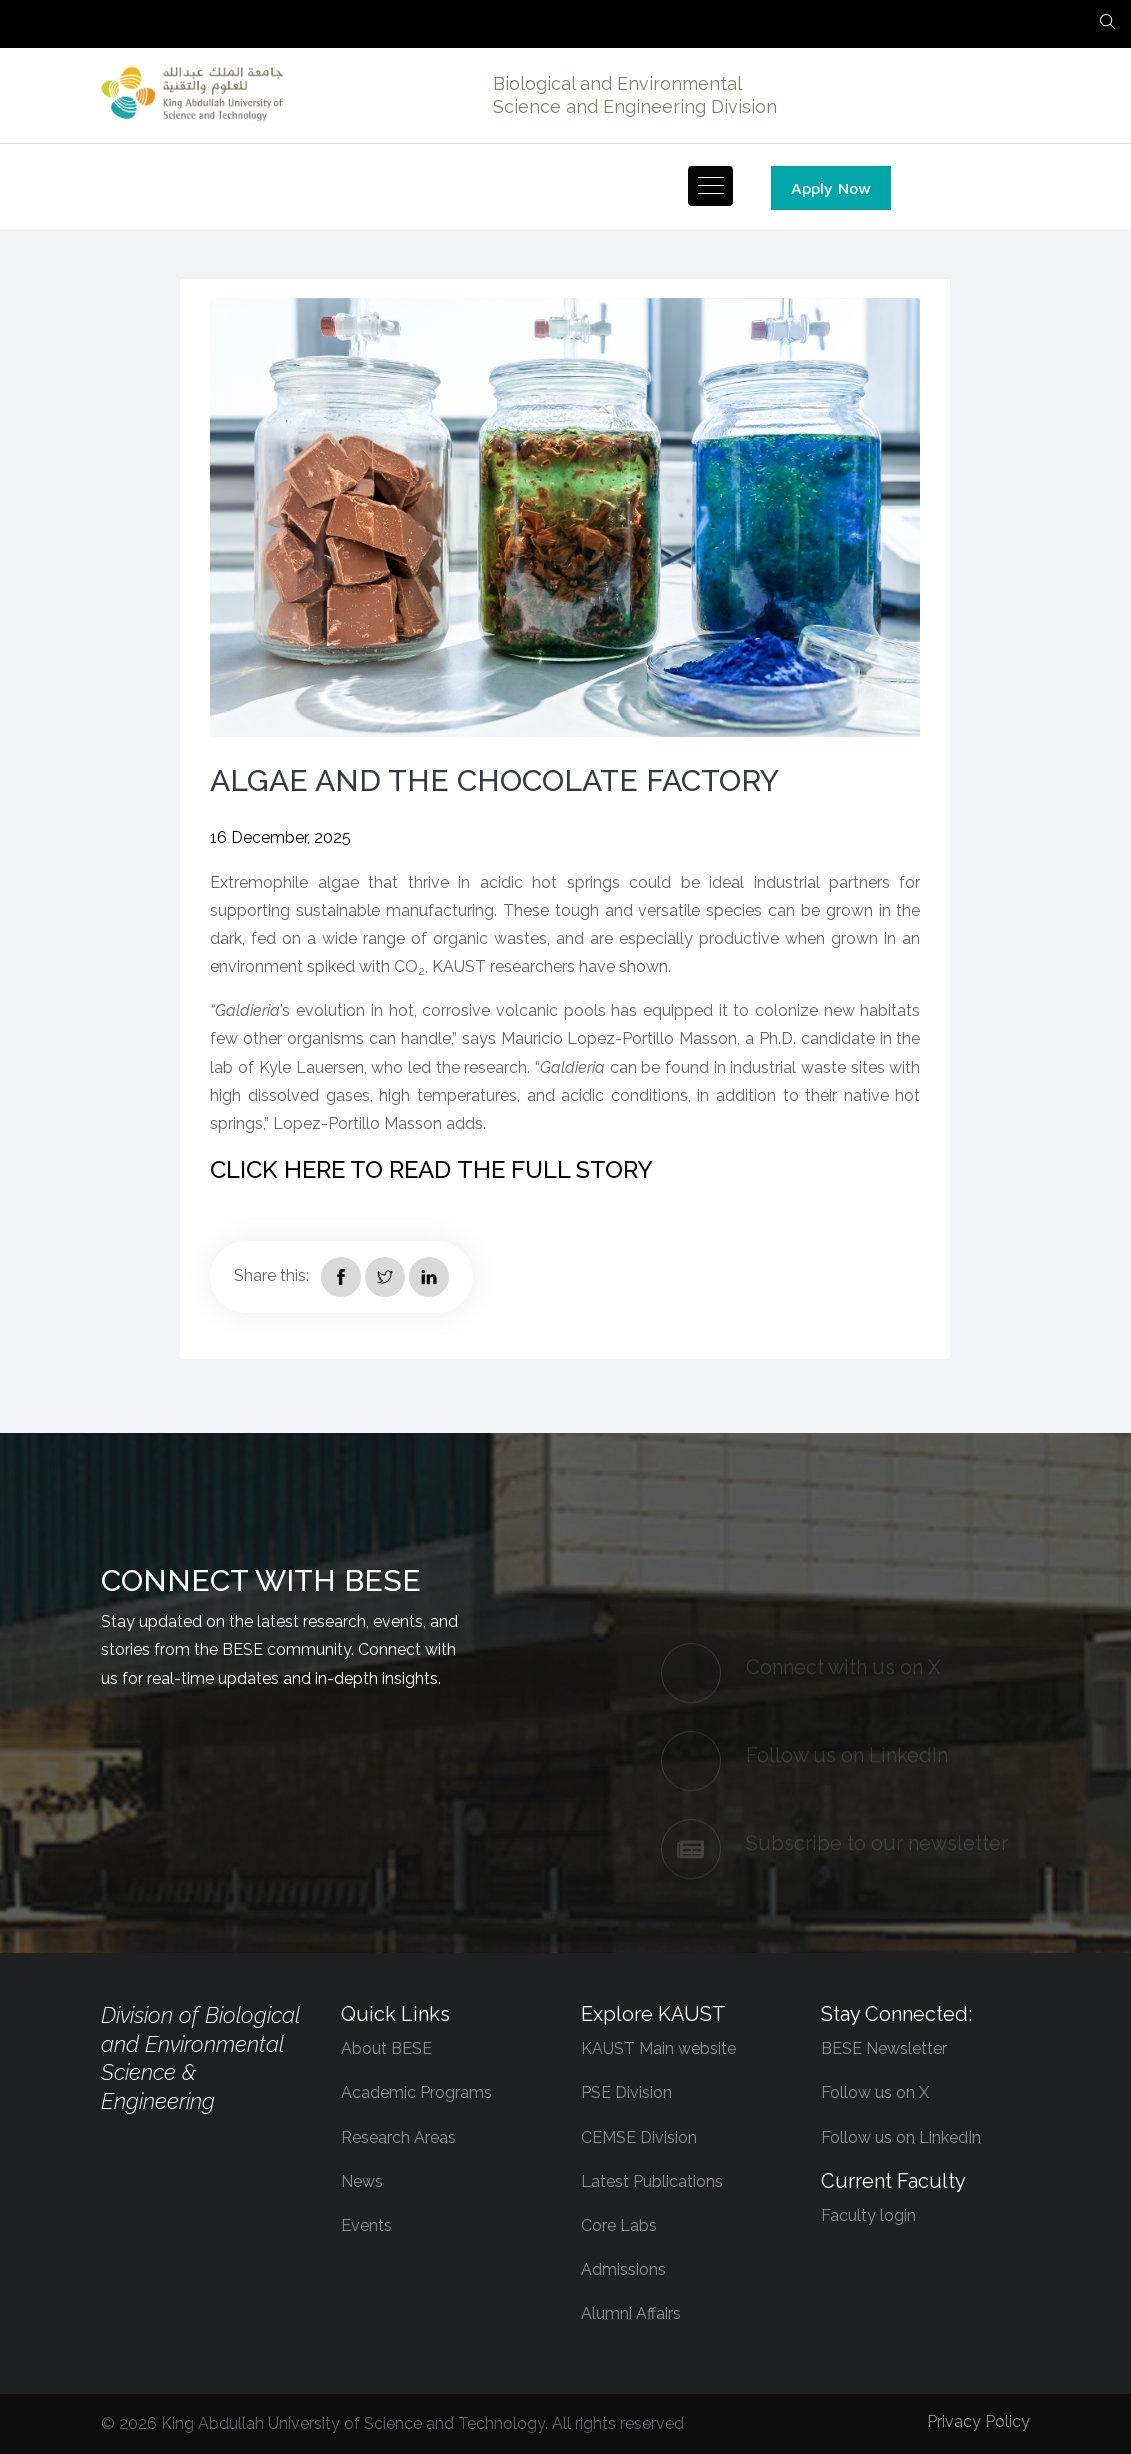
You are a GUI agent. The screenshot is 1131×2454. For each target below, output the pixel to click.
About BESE (386, 2048)
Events (366, 2225)
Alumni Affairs (631, 2313)
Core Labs (619, 2225)
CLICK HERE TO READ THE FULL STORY (431, 1169)
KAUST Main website (658, 2048)
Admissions (623, 2269)
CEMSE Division (639, 2137)
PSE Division (626, 2092)
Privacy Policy (978, 2421)
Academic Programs (416, 2092)
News (362, 2181)
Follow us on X (875, 2092)
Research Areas (398, 2137)
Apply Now (831, 188)
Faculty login (868, 2215)
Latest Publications (652, 2181)
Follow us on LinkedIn (901, 2137)
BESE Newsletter (884, 2048)
